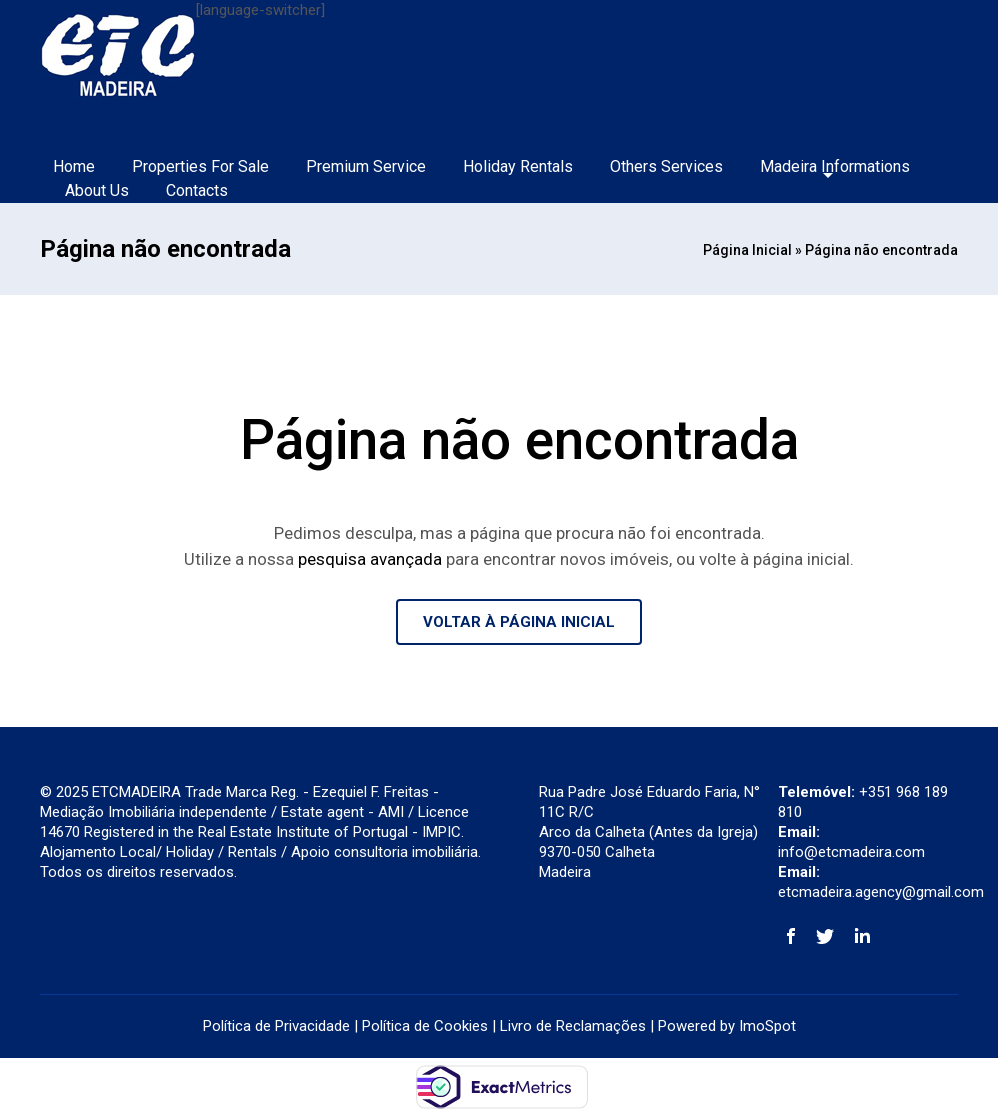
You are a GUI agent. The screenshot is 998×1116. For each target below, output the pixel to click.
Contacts (197, 190)
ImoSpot (767, 1026)
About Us (97, 190)
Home (74, 166)
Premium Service (366, 166)
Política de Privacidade (276, 1026)
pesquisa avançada (370, 559)
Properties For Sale (200, 166)
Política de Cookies (425, 1026)
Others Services (666, 166)
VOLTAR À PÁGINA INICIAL (519, 622)
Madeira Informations (835, 166)
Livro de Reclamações (573, 1026)
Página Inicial (747, 250)
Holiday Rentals (518, 166)
